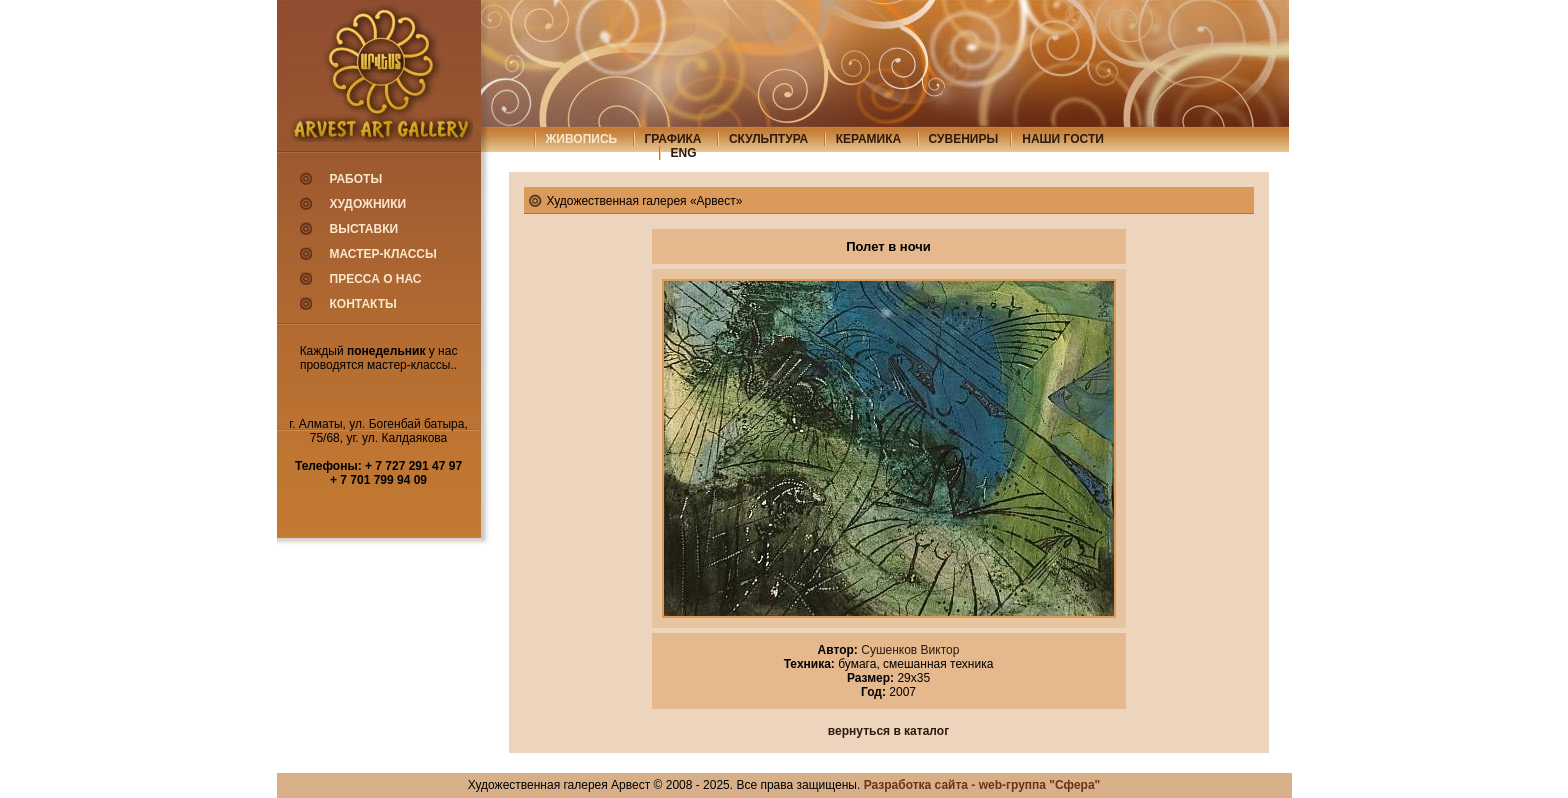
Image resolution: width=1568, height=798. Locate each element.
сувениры (964, 139)
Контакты (363, 304)
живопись (582, 139)
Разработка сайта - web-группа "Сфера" (982, 785)
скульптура (768, 139)
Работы (356, 179)
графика (673, 139)
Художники (368, 204)
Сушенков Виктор (909, 650)
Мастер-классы (383, 254)
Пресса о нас (376, 279)
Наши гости (1063, 139)
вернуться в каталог (888, 731)
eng (684, 153)
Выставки (364, 229)
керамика (869, 139)
